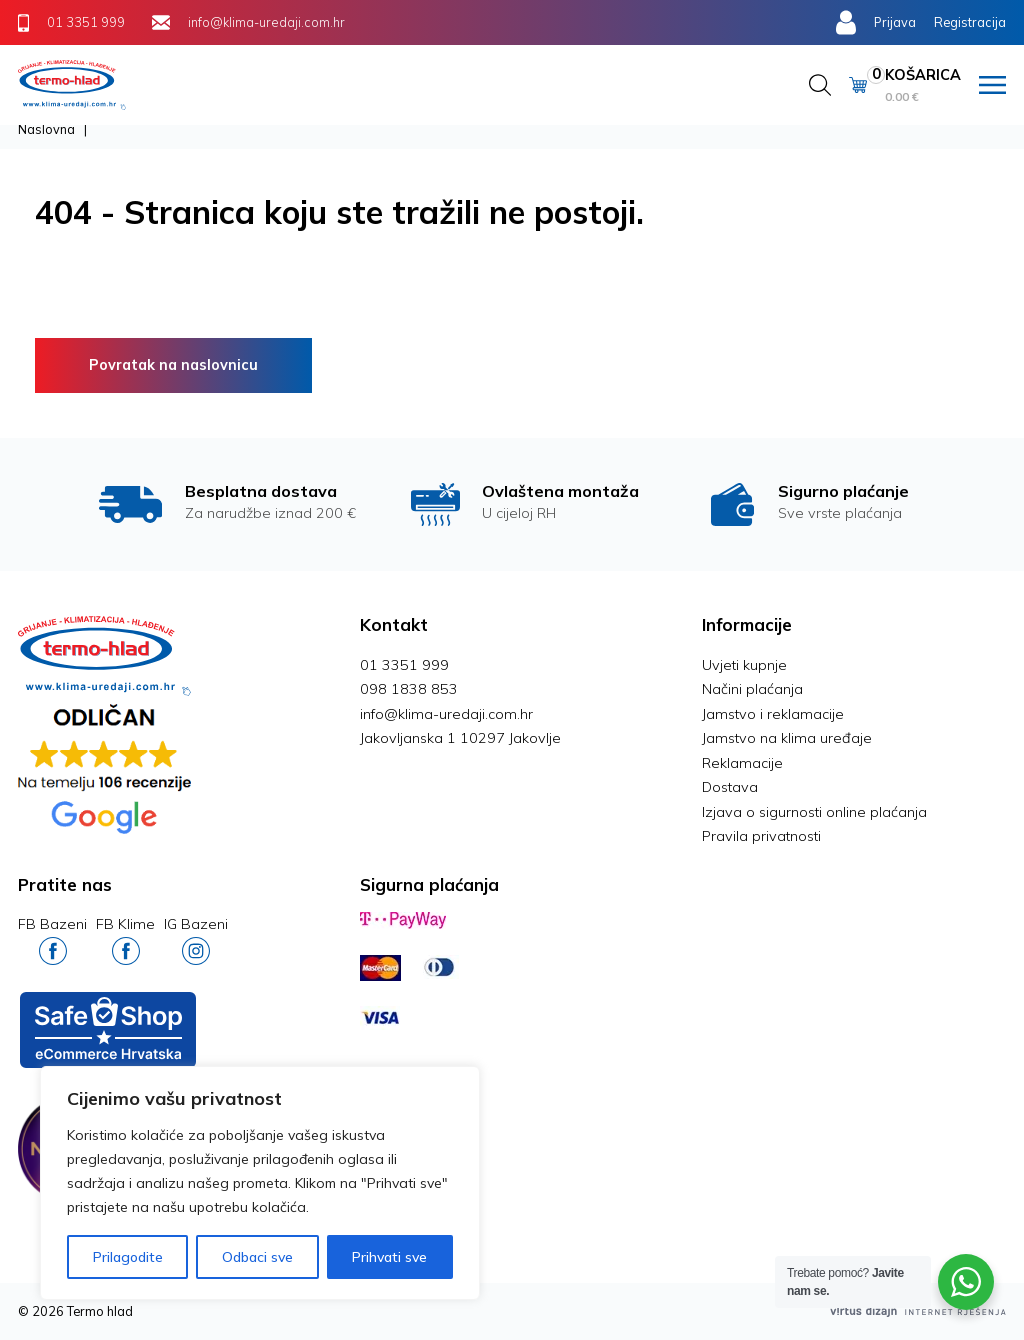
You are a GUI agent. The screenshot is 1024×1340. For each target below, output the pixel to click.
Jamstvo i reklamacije (773, 714)
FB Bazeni (52, 939)
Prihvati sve (389, 1257)
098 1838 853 (409, 689)
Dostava (730, 787)
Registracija (970, 22)
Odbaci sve (257, 1257)
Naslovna (46, 129)
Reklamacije (742, 763)
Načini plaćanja (752, 689)
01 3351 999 (404, 665)
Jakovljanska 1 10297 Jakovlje (460, 738)
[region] (260, 1183)
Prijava (895, 22)
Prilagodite (128, 1257)
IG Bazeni (196, 939)
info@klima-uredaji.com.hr (446, 714)
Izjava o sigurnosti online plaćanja (814, 812)
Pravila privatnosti (761, 836)
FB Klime (125, 939)
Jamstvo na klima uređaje (787, 738)
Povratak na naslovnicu (173, 365)
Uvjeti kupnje (744, 665)
